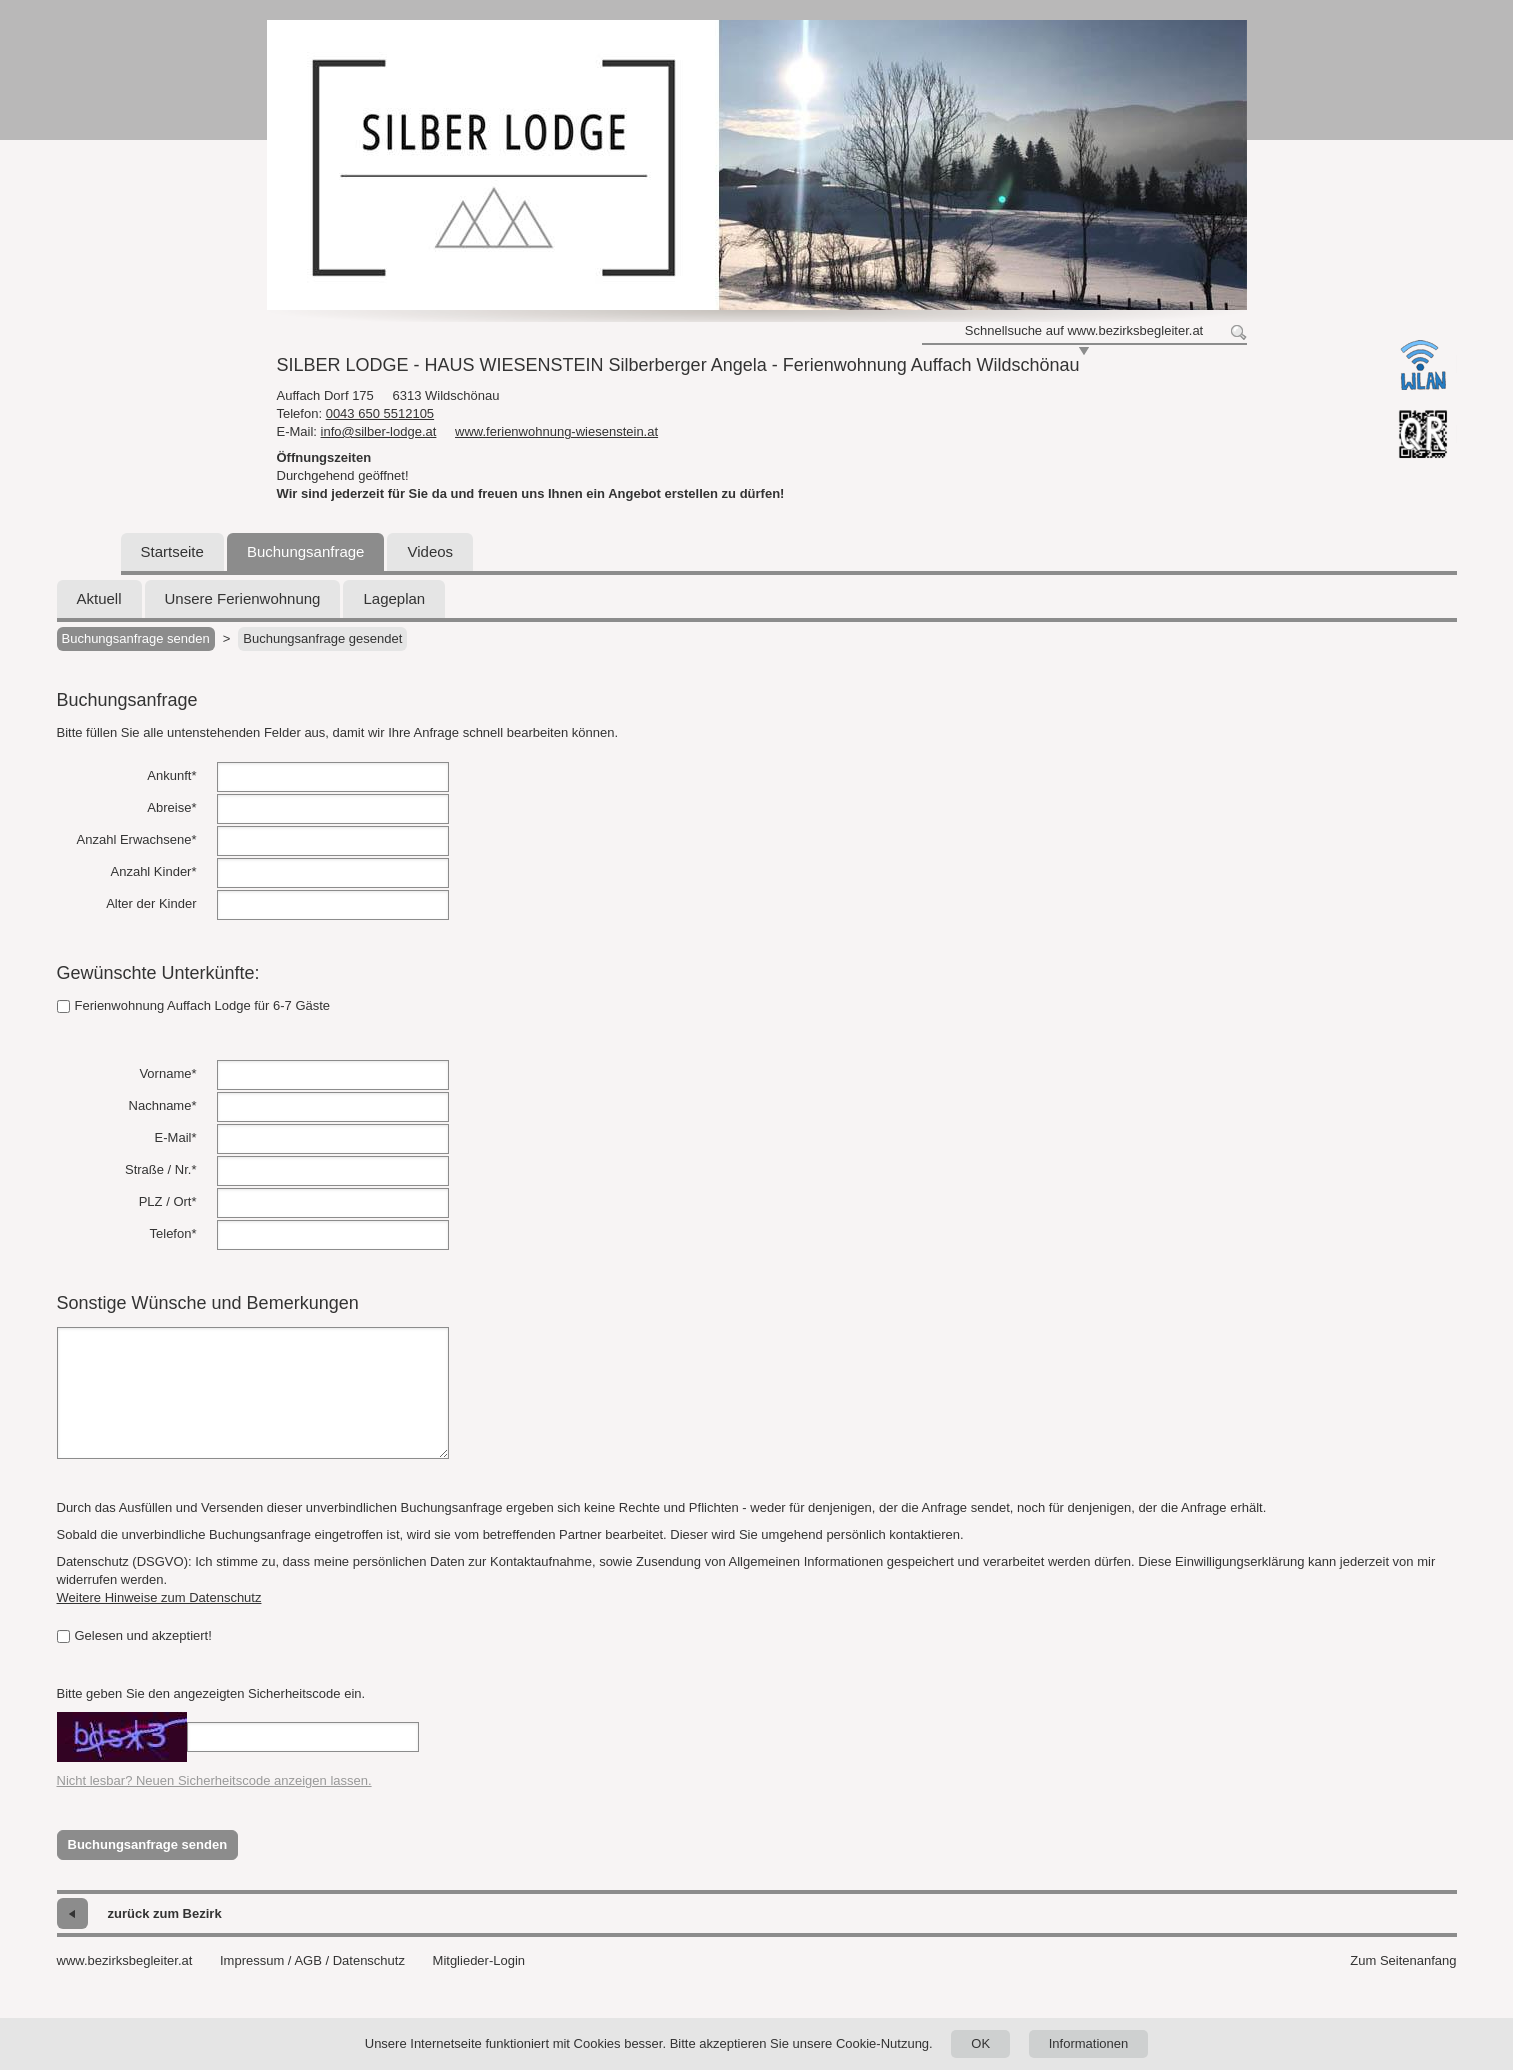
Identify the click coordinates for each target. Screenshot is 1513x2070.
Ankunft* (171, 775)
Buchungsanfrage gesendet (322, 638)
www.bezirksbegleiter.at (125, 1960)
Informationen (1089, 2043)
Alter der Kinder (151, 903)
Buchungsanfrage (306, 551)
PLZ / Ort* (168, 1201)
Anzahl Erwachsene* (137, 839)
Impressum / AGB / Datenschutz (312, 1960)
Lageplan (394, 598)
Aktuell (99, 598)
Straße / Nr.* (161, 1169)
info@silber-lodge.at (379, 431)
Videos (430, 551)
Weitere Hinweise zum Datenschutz (159, 1597)
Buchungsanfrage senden (136, 638)
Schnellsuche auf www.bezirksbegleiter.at (1084, 330)
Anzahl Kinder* (154, 871)
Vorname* (167, 1073)
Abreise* (171, 807)
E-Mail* (176, 1137)
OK (980, 2043)
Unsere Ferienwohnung (243, 598)
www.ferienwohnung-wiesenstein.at (556, 431)
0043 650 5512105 (380, 413)
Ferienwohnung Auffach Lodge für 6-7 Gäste (194, 1005)
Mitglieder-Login (479, 1960)
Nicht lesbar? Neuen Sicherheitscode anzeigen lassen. (214, 1780)
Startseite (172, 551)
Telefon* (173, 1233)
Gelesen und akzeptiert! (134, 1635)
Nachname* (163, 1105)
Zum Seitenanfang (1403, 1960)
